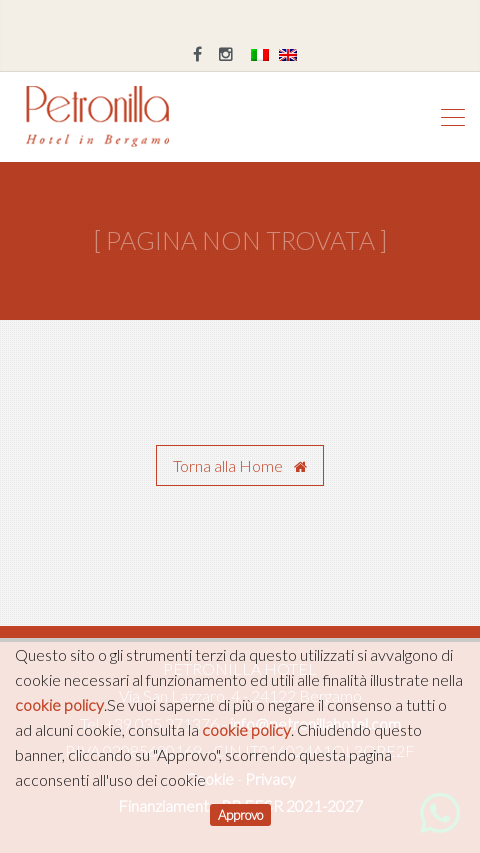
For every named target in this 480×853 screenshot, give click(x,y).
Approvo (240, 815)
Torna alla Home (240, 465)
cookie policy (59, 704)
